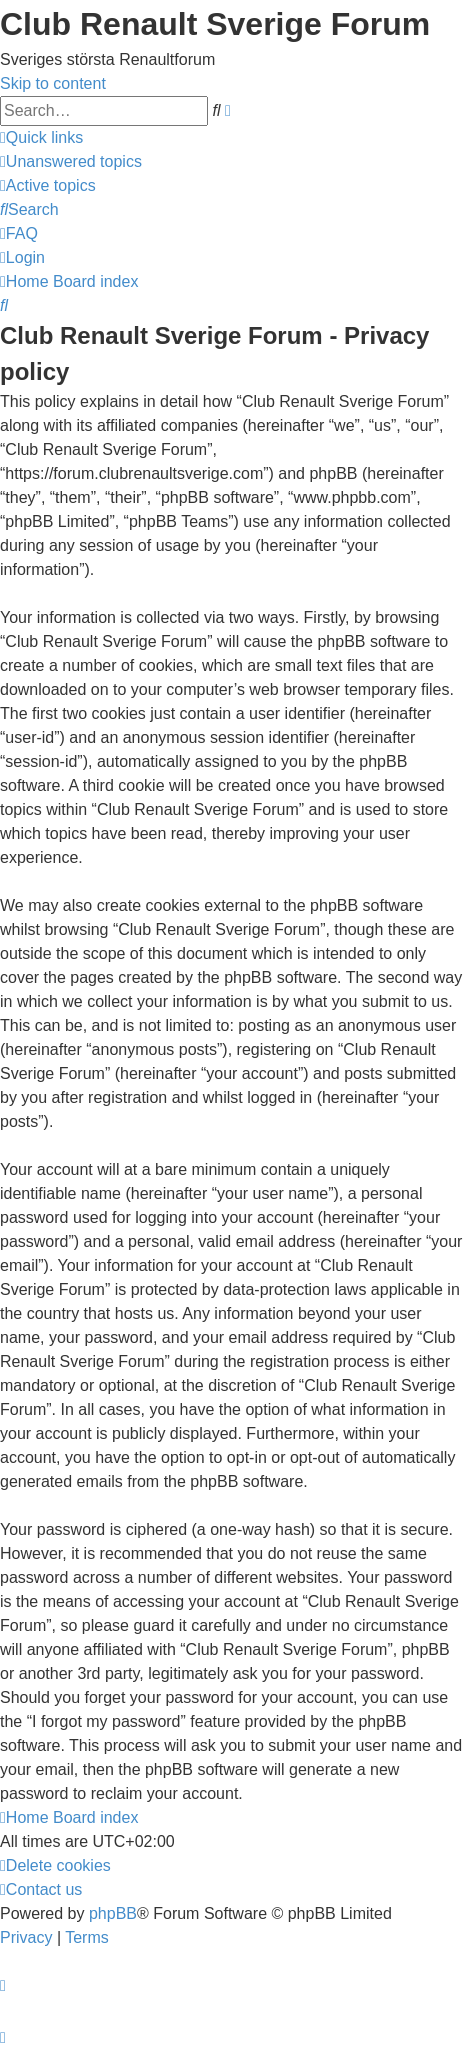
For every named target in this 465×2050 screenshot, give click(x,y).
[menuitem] (71, 161)
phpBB (113, 1913)
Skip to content (53, 83)
